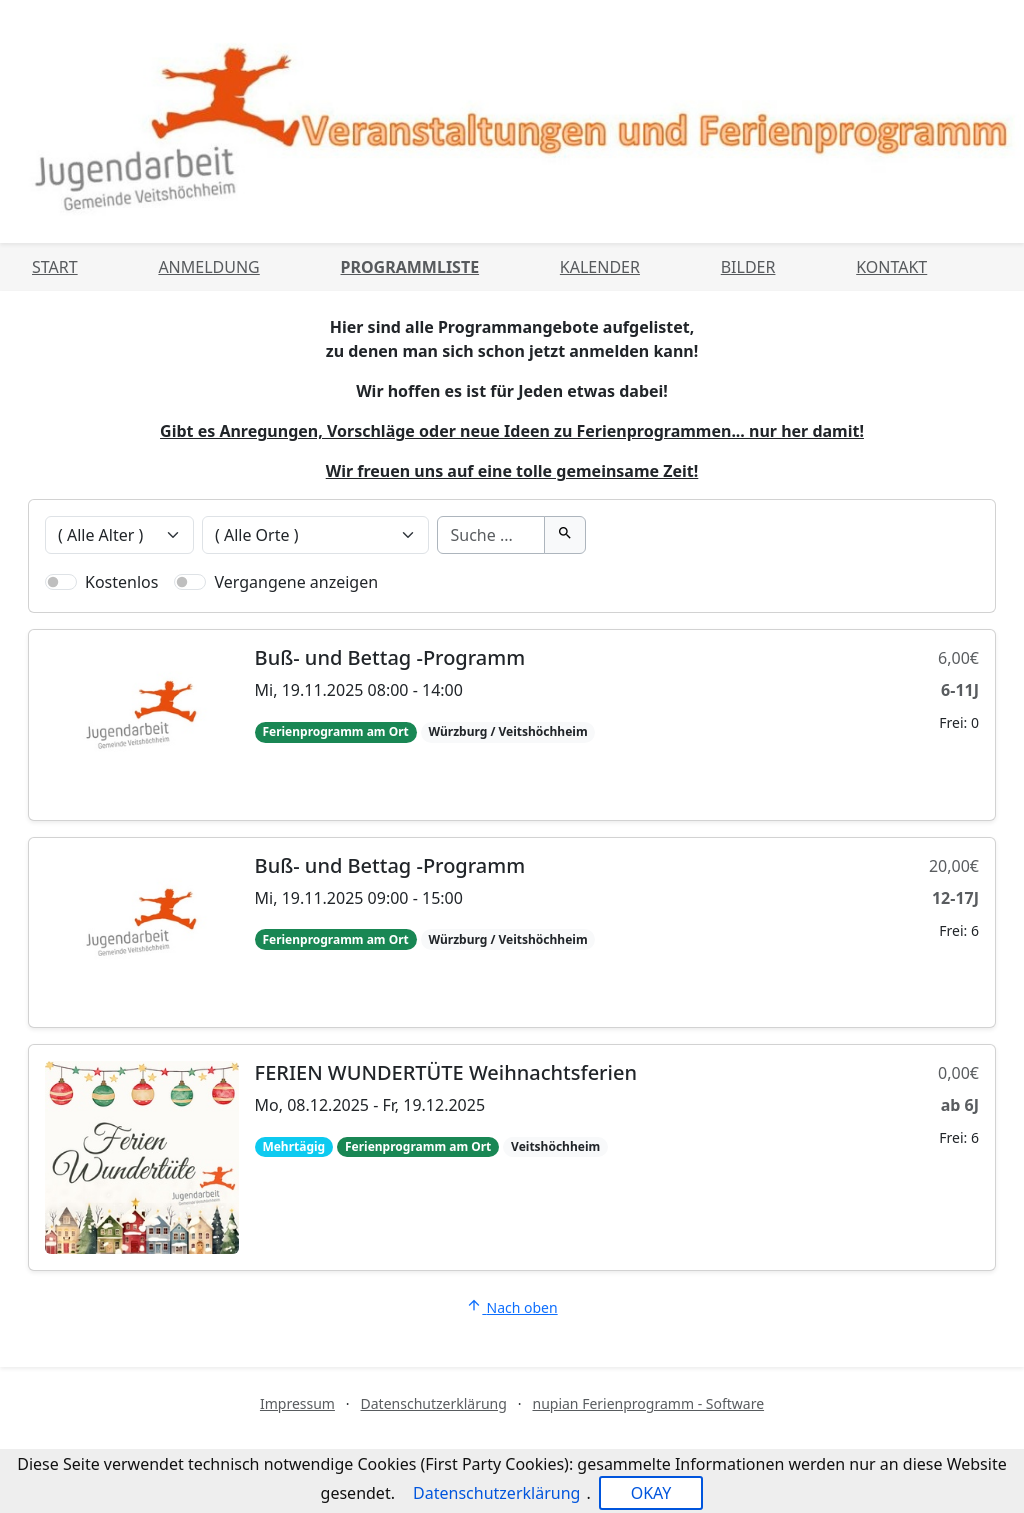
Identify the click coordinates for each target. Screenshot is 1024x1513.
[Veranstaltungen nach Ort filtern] (316, 535)
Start (55, 267)
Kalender (600, 267)
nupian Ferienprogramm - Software (648, 1403)
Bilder (748, 267)
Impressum (297, 1403)
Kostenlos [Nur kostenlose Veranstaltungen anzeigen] (121, 582)
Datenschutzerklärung (434, 1403)
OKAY (651, 1493)
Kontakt (891, 267)
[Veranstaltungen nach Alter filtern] (119, 535)
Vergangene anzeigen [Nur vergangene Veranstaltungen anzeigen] (296, 582)
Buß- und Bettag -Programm (390, 657)
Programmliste (410, 267)
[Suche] (491, 535)
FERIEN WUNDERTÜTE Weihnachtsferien (446, 1072)
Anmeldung (208, 267)
